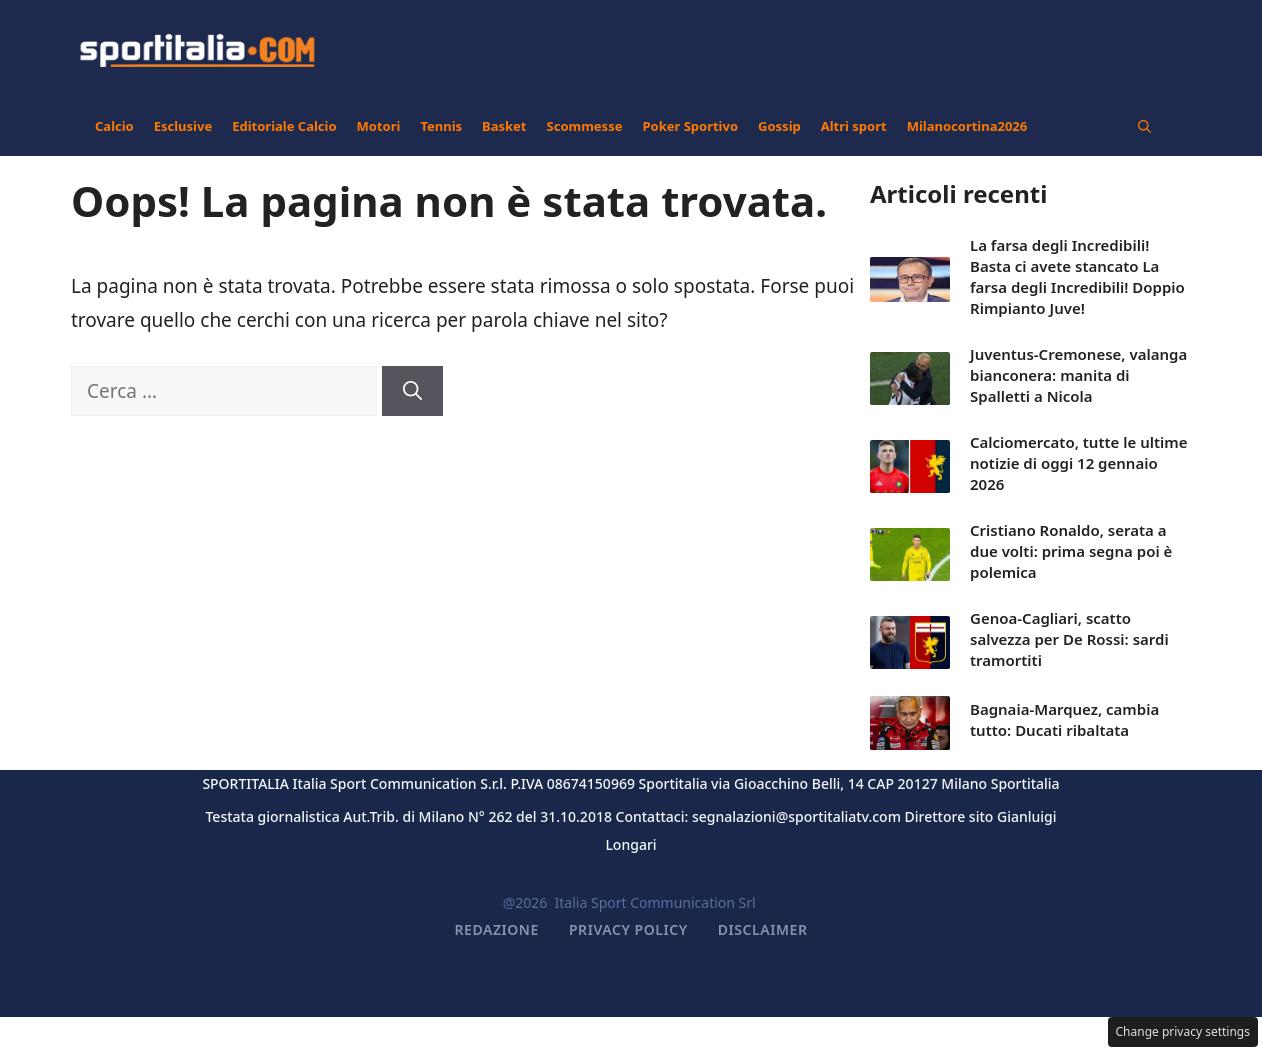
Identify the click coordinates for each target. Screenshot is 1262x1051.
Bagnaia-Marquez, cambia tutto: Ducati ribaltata (1064, 719)
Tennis (441, 126)
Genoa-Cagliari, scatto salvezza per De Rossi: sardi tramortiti (1069, 639)
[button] (1144, 126)
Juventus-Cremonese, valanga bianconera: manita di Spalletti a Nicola (1078, 375)
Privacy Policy (628, 929)
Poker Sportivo (690, 126)
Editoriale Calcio (284, 126)
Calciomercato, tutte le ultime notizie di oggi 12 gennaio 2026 (1079, 463)
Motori (379, 126)
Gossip (779, 126)
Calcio (114, 126)
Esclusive (183, 126)
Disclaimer (763, 929)
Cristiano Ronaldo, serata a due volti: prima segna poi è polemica (1071, 551)
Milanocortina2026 (967, 126)
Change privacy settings (1183, 1031)
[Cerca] (412, 391)
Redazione (497, 929)
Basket (504, 126)
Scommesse (585, 126)
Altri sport (854, 126)
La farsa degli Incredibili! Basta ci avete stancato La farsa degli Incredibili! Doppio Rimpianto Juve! (1077, 276)
